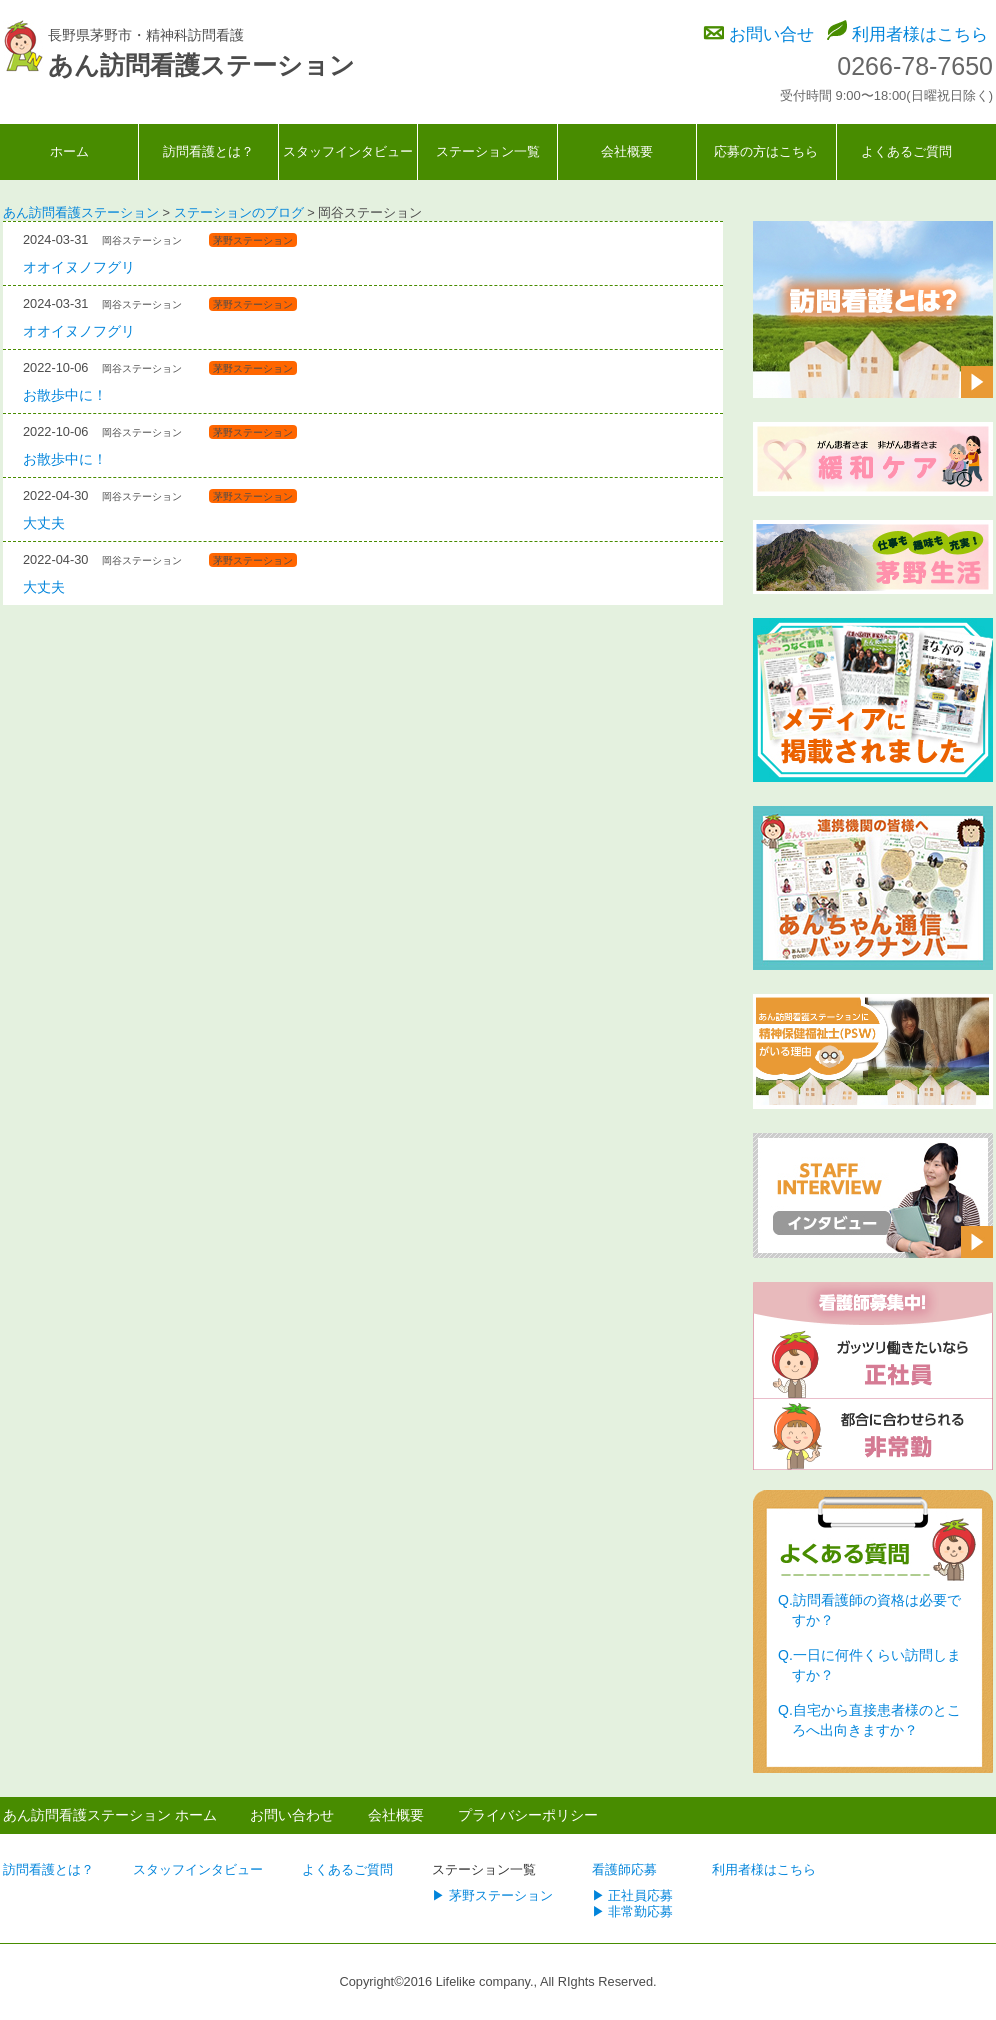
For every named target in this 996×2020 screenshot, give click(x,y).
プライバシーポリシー (528, 1815)
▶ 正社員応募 (633, 1895)
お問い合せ (771, 34)
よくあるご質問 (906, 151)
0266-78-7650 (915, 66)
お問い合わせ (292, 1815)
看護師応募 (624, 1869)
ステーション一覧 (488, 151)
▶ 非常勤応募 (633, 1911)
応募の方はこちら (766, 151)
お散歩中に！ (65, 395)
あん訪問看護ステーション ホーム (110, 1815)
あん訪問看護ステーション (201, 65)
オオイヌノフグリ (79, 267)
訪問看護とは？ (208, 151)
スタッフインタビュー (348, 151)
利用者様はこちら (920, 34)
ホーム (69, 151)
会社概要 (627, 151)
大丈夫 (44, 523)
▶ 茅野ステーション (492, 1895)
